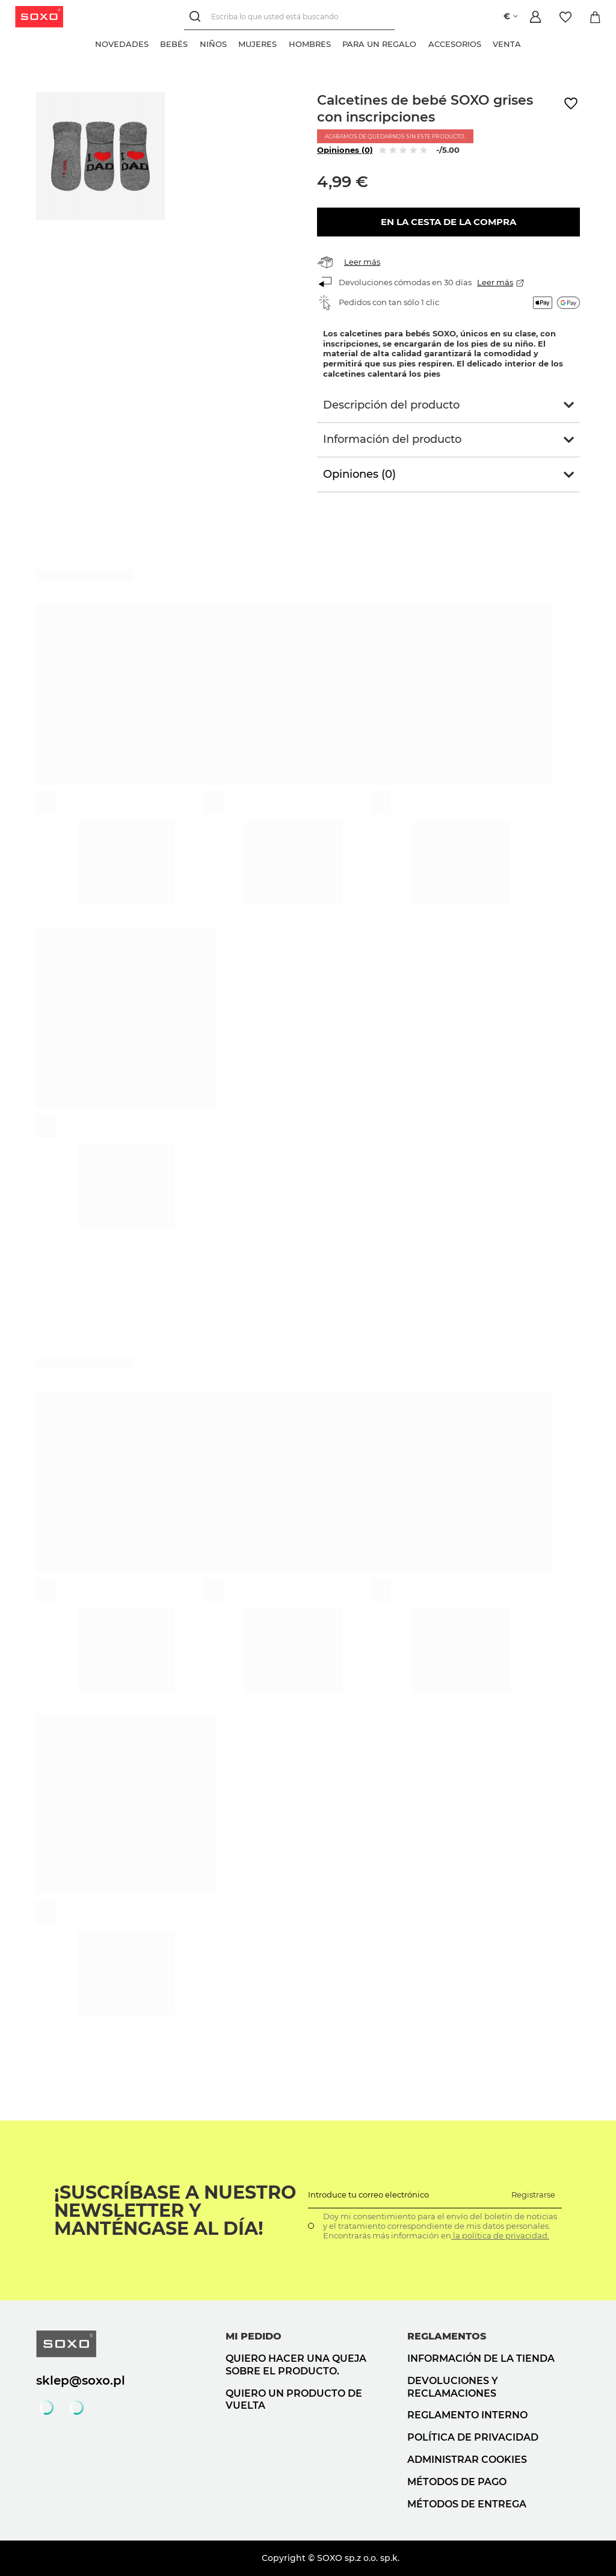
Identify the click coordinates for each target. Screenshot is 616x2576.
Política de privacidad (472, 2437)
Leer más (362, 262)
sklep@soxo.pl (80, 2380)
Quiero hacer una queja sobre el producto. (296, 2365)
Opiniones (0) (345, 150)
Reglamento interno (467, 2415)
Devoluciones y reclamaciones (452, 2387)
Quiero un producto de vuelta (294, 2400)
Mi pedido (254, 2336)
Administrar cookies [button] (467, 2459)
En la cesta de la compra (448, 221)
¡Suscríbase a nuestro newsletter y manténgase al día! (175, 2211)
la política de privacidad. (500, 2235)
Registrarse (533, 2194)
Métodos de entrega (466, 2504)
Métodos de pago (457, 2482)
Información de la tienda (481, 2358)
